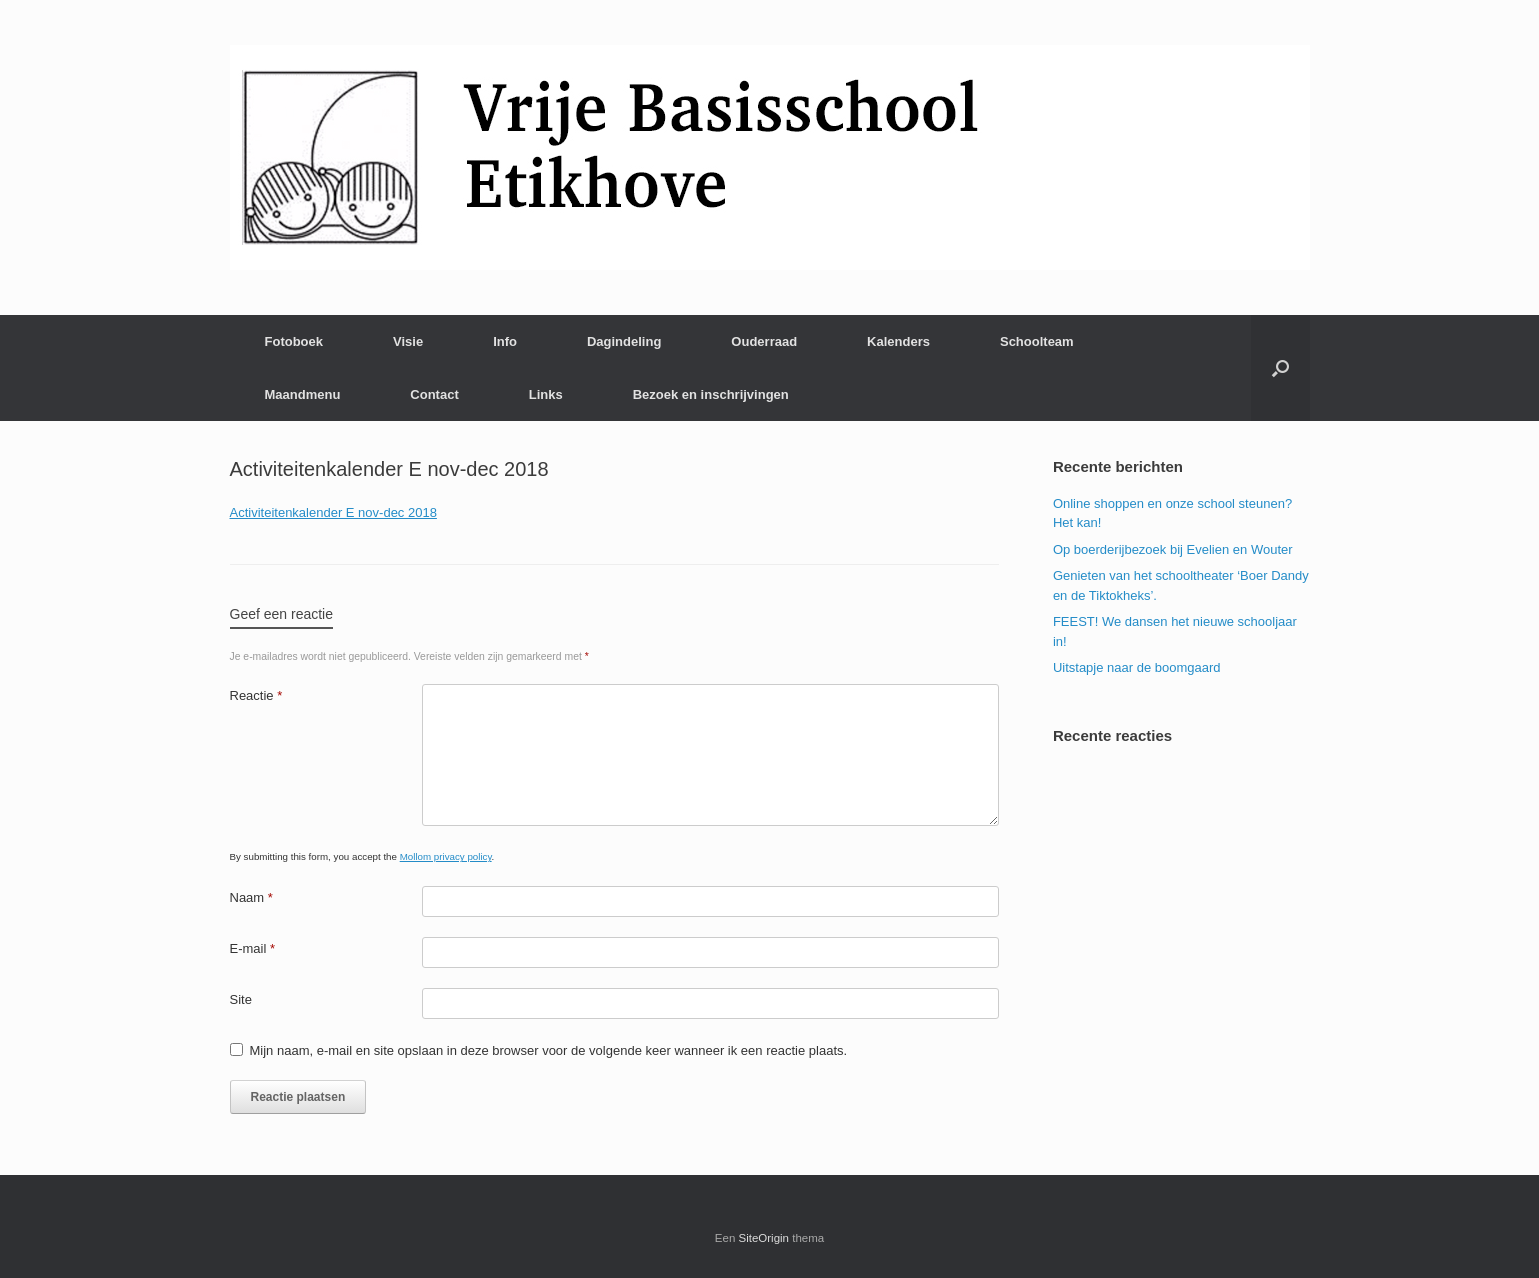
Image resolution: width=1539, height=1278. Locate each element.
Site (241, 999)
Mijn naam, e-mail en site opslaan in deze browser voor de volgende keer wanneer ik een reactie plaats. (549, 1050)
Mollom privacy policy (446, 856)
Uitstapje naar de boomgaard (1137, 667)
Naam (251, 897)
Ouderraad (764, 341)
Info (505, 341)
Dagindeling (624, 341)
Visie (408, 341)
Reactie (256, 695)
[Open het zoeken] (1280, 368)
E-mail (253, 948)
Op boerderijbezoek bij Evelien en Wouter (1173, 549)
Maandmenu (303, 394)
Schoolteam (1037, 341)
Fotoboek (294, 341)
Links (546, 394)
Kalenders (898, 341)
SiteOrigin (764, 1238)
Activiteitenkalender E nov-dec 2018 (333, 512)
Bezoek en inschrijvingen (711, 394)
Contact (434, 394)
